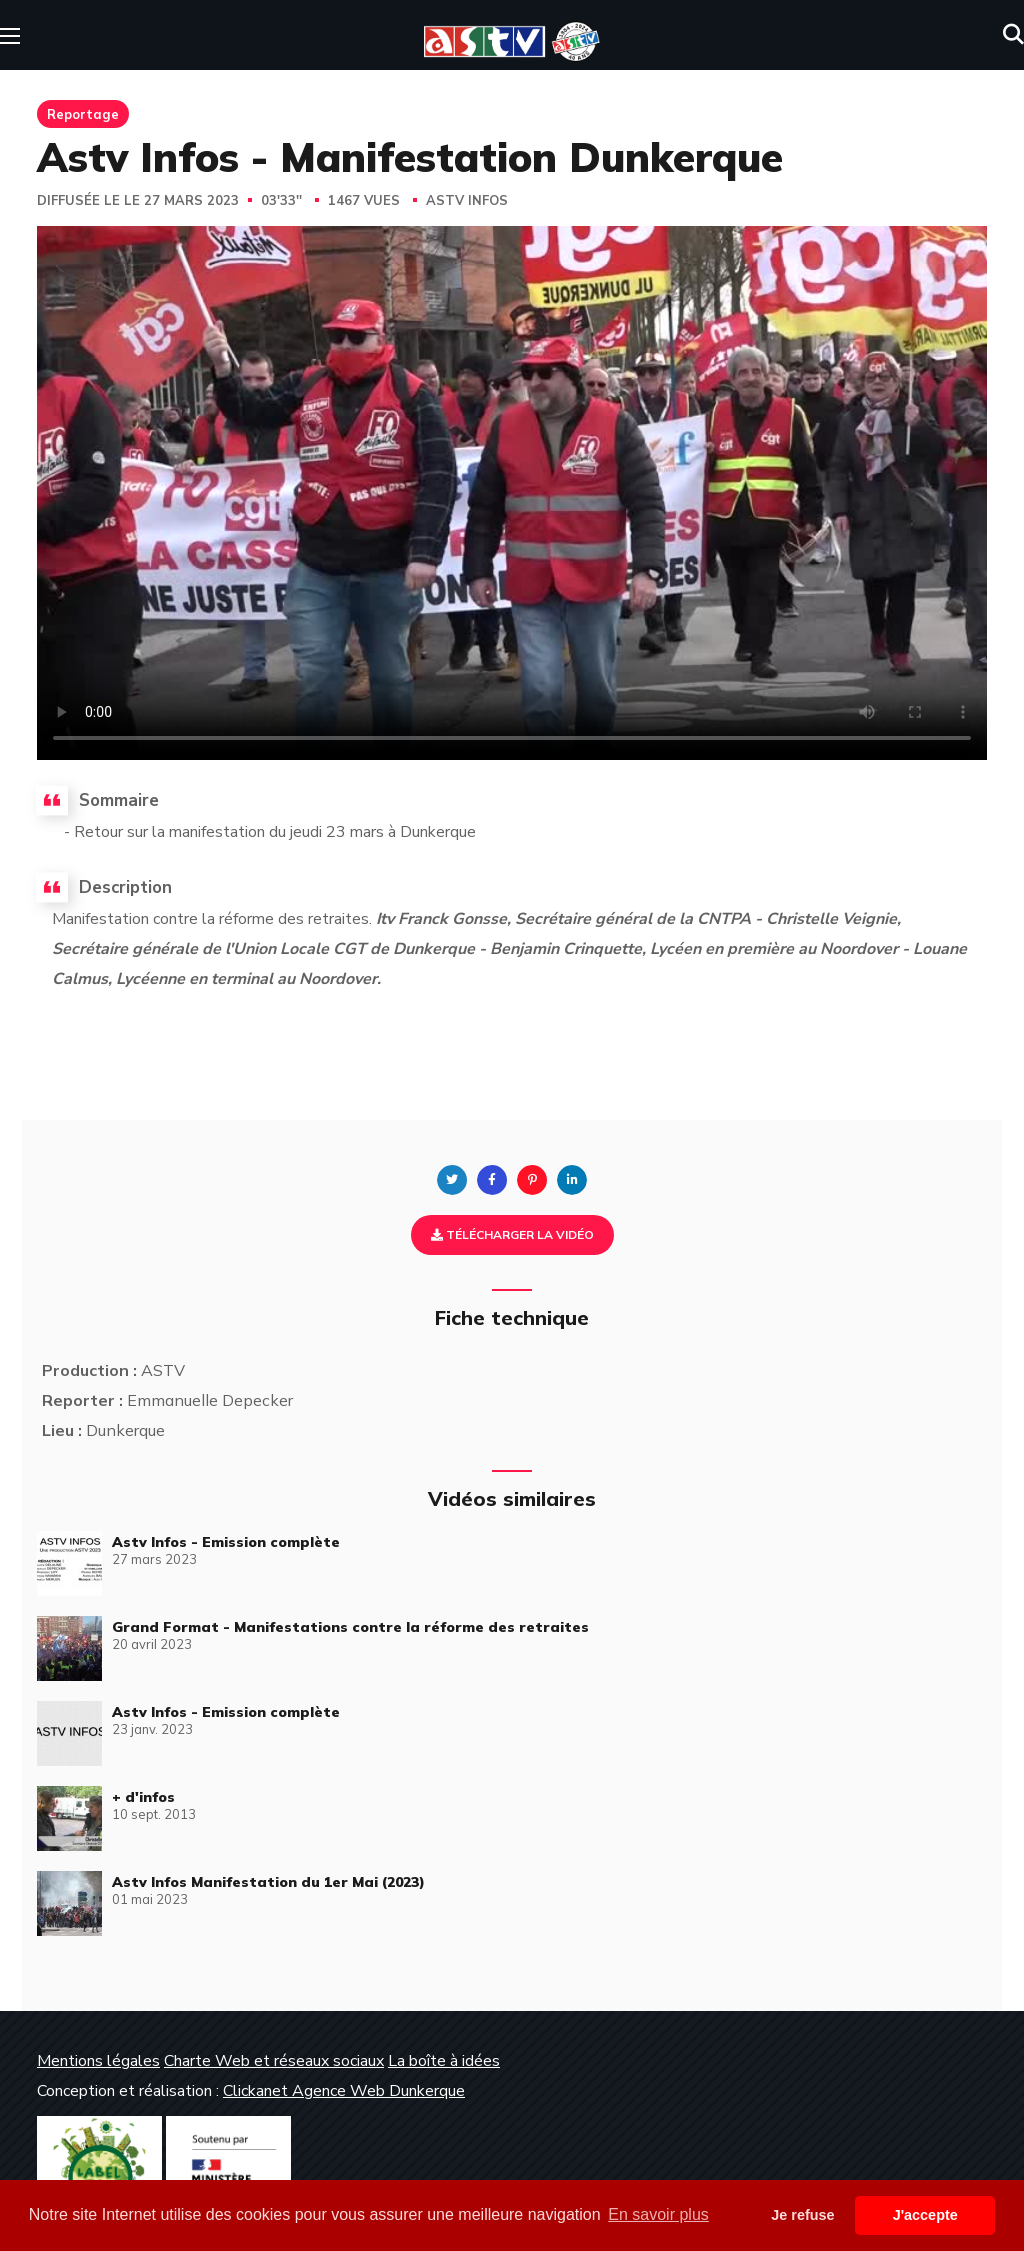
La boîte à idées (444, 2061)
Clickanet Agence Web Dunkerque (344, 2091)
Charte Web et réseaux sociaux (274, 2061)
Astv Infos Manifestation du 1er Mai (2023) (268, 1882)
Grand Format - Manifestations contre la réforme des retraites (350, 1627)
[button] (1013, 35)
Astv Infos (467, 201)
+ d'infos (143, 1797)
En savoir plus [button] (658, 2214)
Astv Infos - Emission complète (226, 1542)
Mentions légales (98, 2061)
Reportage (83, 114)
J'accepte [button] (925, 2215)
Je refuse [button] (802, 2215)
